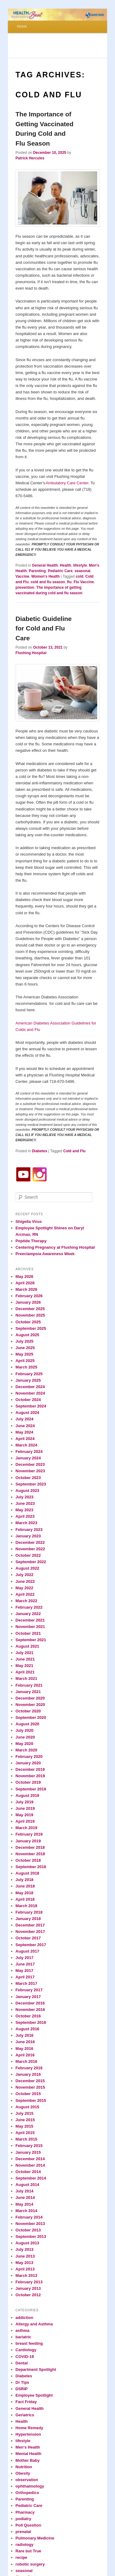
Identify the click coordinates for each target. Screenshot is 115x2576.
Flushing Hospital (31, 653)
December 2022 (30, 1542)
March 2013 (26, 2275)
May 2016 (24, 2048)
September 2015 (31, 2100)
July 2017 (25, 1957)
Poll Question (28, 2525)
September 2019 (31, 1789)
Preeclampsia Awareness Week (45, 1253)
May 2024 (24, 1432)
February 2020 (29, 1756)
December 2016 (30, 2003)
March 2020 (26, 1750)
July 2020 (25, 1730)
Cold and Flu (74, 1151)
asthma (23, 2330)
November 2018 (30, 1854)
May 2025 (24, 1354)
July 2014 (25, 2191)
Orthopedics (27, 2492)
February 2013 (29, 2282)
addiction (24, 2317)
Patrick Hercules (30, 158)
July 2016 (25, 2035)
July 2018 (25, 1879)
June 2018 (25, 1886)
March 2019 (26, 1827)
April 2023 (25, 1516)
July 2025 (25, 1341)
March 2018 (26, 1905)
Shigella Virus (29, 1221)
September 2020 (31, 1717)
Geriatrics (25, 2415)
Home (22, 26)
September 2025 (31, 1328)
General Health (45, 565)
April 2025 (25, 1360)
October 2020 (28, 1711)
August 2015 (27, 2107)
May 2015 (24, 2126)
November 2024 (30, 1393)
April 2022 (25, 1594)
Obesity (23, 2473)
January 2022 (28, 1613)
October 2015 (28, 2093)
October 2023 (28, 1477)
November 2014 (30, 2165)
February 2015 (29, 2145)
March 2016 (26, 2061)
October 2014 (28, 2171)
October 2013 (28, 2230)
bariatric (23, 2337)
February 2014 (29, 2217)
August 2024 (27, 1412)
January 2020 (28, 1763)
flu (69, 582)
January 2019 (28, 1841)
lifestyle (80, 565)
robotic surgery (30, 2564)
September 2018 (31, 1866)
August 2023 (27, 1490)
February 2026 (29, 1296)
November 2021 (30, 1626)
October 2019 (28, 1782)
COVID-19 (25, 2356)
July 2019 (25, 1802)
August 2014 (27, 2184)
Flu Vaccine (84, 582)
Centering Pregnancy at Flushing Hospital (55, 1247)
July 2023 (25, 1497)
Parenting (37, 571)
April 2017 (25, 1977)
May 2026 (24, 1276)
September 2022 (31, 1561)
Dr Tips (22, 2382)
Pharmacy (25, 2512)
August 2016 (27, 2029)
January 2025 (28, 1380)
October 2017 (28, 1938)
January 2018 (28, 1918)
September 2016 (31, 2022)
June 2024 (25, 1425)
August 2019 (27, 1795)
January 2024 (28, 1458)
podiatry (23, 2518)
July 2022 (25, 1574)
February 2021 (29, 1685)
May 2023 (24, 1510)
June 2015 (25, 2119)
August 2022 (27, 1568)
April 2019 (25, 1821)
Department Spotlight (36, 2369)
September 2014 (31, 2178)
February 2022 (29, 1607)
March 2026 (26, 1289)
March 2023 (26, 1522)
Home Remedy (29, 2428)
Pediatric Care (60, 571)
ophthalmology (30, 2486)
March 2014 (26, 2210)
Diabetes (39, 1151)
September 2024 (31, 1406)
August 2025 (27, 1335)
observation (27, 2479)
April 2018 (25, 1899)
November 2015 (30, 2087)
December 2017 (30, 1925)
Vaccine (22, 576)
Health (65, 565)
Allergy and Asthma (34, 2324)
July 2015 (25, 2113)
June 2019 (25, 1808)
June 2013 (25, 2256)
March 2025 (26, 1367)
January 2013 (28, 2288)
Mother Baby (28, 2460)
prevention (25, 587)
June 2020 (25, 1737)
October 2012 (28, 2295)
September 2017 (31, 1944)
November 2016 (30, 2009)
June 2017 (25, 1964)
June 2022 (25, 1581)
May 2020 (24, 1743)
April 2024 (25, 1438)
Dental (22, 2363)
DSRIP (22, 2389)
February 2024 (29, 1451)
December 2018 (30, 1847)
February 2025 (29, 1374)
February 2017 (29, 1990)
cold (79, 576)
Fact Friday (26, 2401)
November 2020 (30, 1704)
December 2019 (30, 1769)
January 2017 (28, 1996)
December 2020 (30, 1698)
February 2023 (29, 1529)
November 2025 (30, 1315)
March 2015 (26, 2139)
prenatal (23, 2531)
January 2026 (28, 1302)
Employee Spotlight (34, 2395)
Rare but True (28, 2551)
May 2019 (24, 1815)
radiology (25, 2544)
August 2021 (27, 1646)
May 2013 (24, 2262)
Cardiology (26, 2350)
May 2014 (24, 2204)
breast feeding (29, 2343)
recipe (21, 2557)
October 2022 (28, 1555)
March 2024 (26, 1445)
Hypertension (28, 2434)
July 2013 (25, 2249)
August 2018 (27, 1873)
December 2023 (30, 1464)
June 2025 (25, 1347)
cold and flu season (48, 582)
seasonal (82, 571)
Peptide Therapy (31, 1241)
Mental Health (29, 2453)
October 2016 (28, 2016)
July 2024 (25, 1419)
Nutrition (24, 2467)
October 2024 (28, 1399)
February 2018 (29, 1912)
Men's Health (28, 2447)
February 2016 (29, 2068)
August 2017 (27, 1951)
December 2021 (30, 1620)
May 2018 (24, 1893)
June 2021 (25, 1659)
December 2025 (30, 1308)
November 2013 (30, 2223)
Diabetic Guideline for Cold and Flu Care (44, 628)
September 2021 (31, 1639)
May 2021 (24, 1665)
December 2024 (30, 1386)
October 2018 (28, 1860)
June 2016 (25, 2041)
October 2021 (28, 1633)
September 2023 (31, 1484)
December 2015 (30, 2080)
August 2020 (27, 1724)
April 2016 (25, 2055)
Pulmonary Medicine (35, 2538)
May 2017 (24, 1970)
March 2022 (26, 1600)
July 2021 (25, 1652)
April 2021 (25, 1672)
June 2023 (25, 1503)
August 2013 (27, 2243)
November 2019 (30, 1776)
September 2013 (31, 2236)
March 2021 (26, 1678)
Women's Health (45, 576)
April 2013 (25, 2269)
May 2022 (24, 1588)
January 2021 (28, 1691)
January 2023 (28, 1536)
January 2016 (28, 2074)
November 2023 (30, 1471)
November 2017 (30, 1931)
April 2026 (25, 1283)
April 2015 (25, 2132)
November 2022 (30, 1549)
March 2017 (26, 1983)
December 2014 (30, 2158)
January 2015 (28, 2152)
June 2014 (25, 2197)
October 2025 (28, 1322)
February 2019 (29, 1834)
